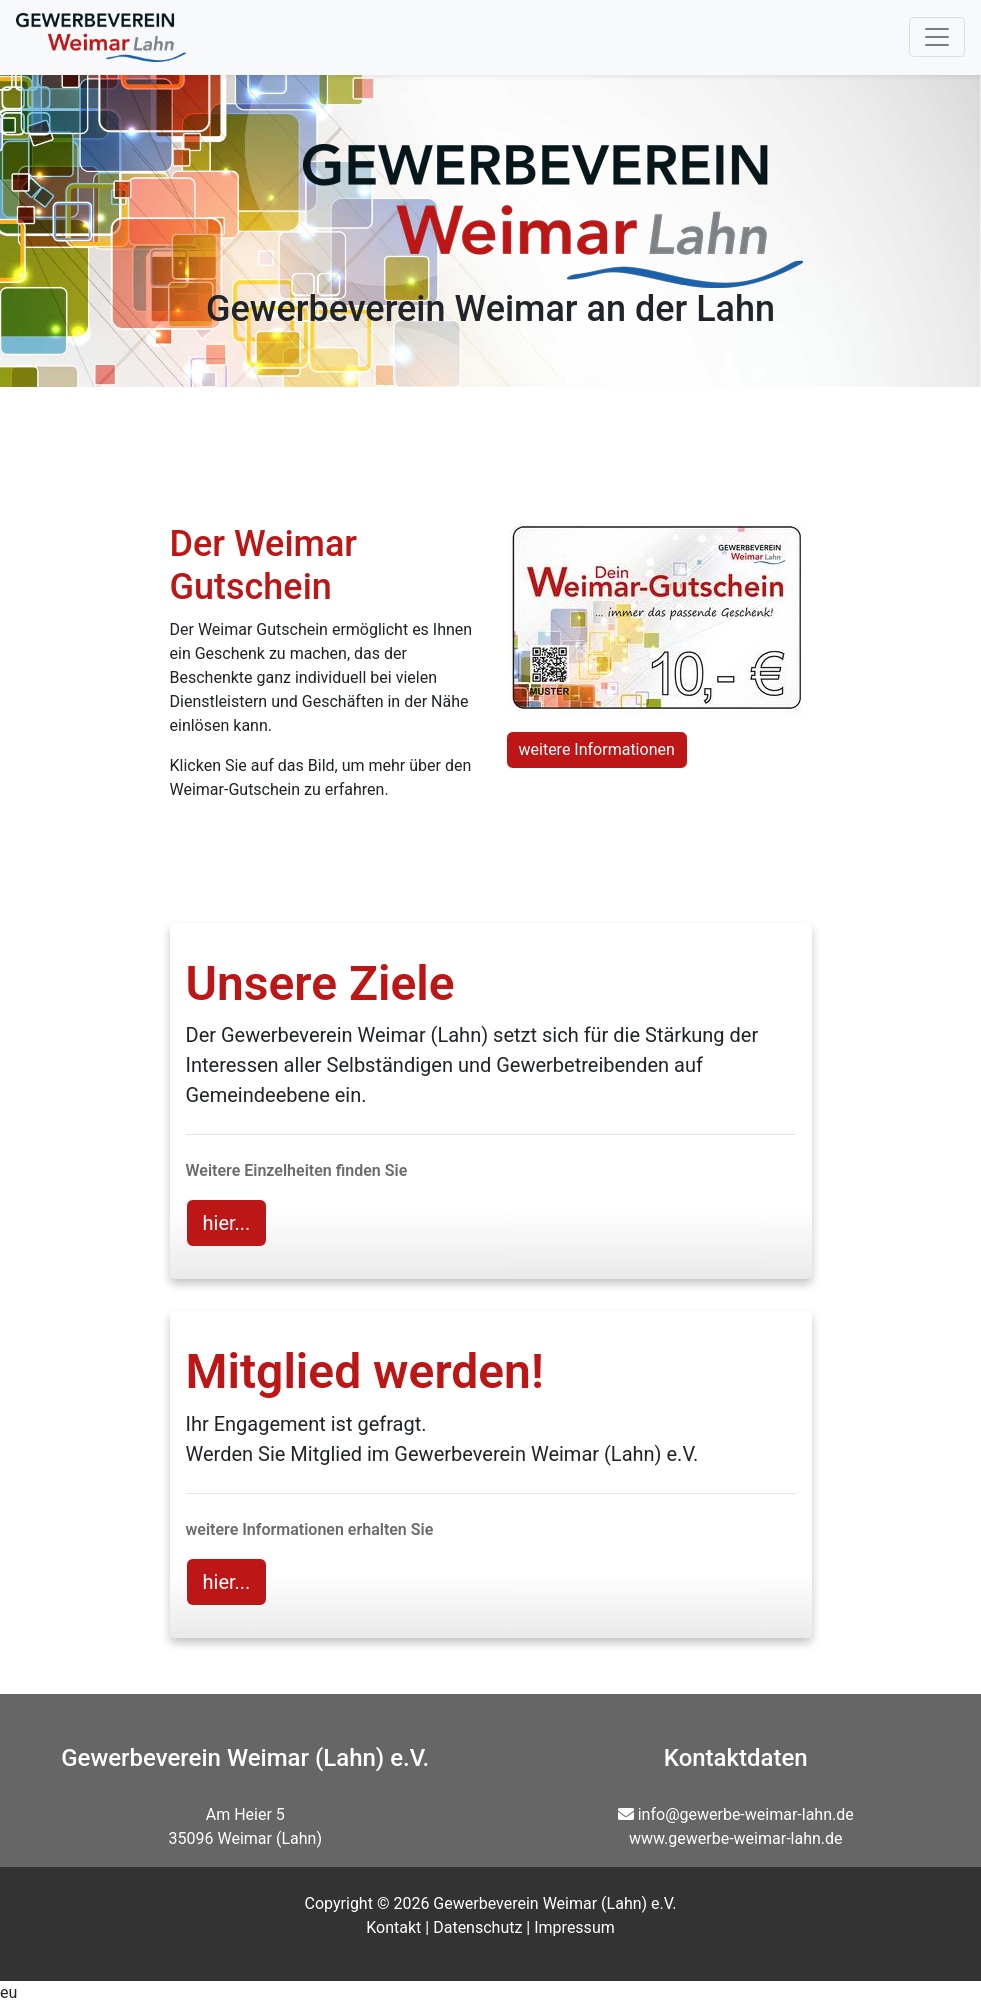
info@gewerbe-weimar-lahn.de (746, 1814)
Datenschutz (477, 1927)
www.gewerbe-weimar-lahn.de (736, 1838)
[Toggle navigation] (937, 37)
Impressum (574, 1927)
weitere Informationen (597, 749)
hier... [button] (227, 1223)
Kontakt (393, 1927)
